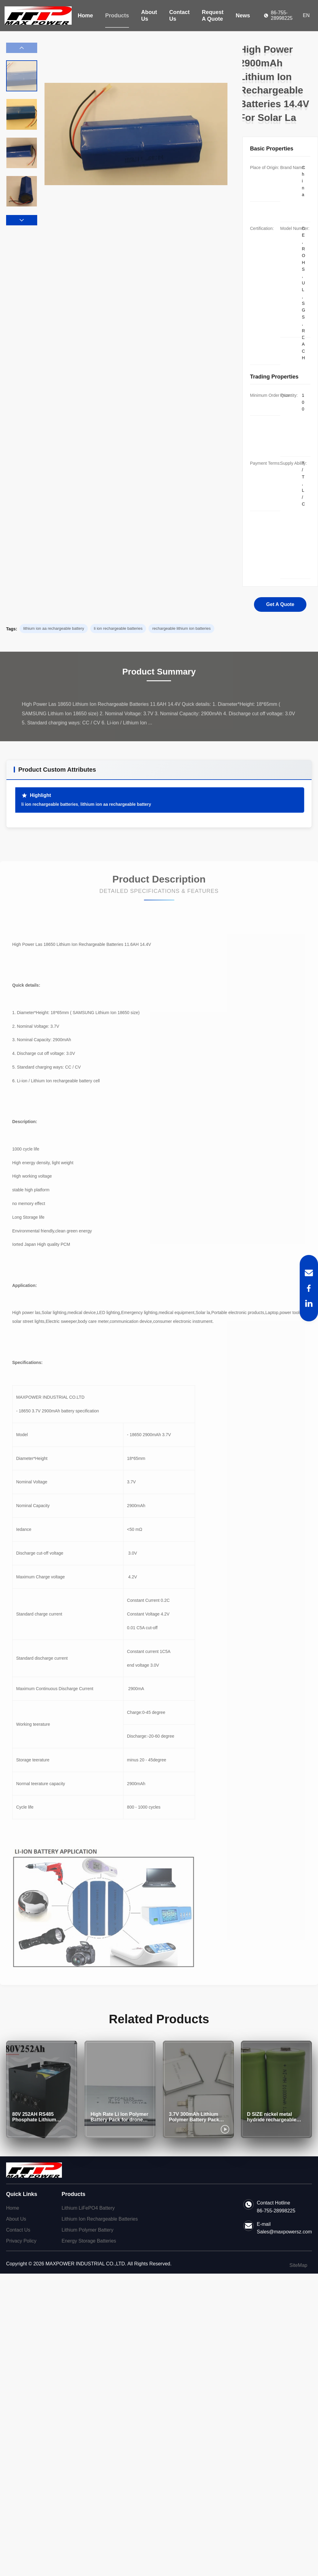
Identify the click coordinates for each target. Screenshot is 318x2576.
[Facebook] (309, 1288)
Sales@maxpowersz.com (284, 2231)
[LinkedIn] (309, 1303)
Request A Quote (212, 15)
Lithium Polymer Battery (87, 2229)
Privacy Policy (21, 2240)
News (243, 15)
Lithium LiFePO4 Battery (88, 2208)
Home (85, 15)
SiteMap (298, 2265)
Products (117, 15)
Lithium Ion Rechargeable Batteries (100, 2219)
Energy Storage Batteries (89, 2240)
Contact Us (179, 15)
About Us (149, 15)
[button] (21, 220)
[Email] (309, 1273)
